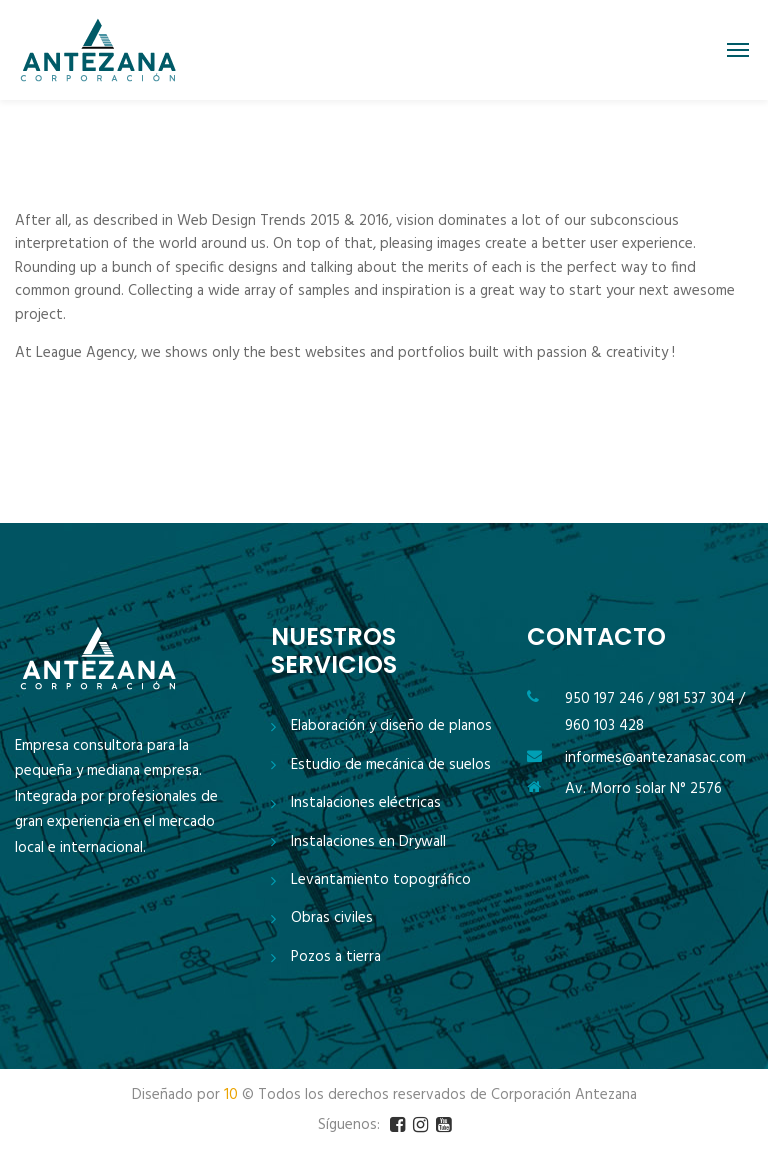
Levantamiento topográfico (381, 880)
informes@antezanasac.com (655, 758)
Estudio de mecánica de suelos (391, 765)
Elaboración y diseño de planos (391, 726)
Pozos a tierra (336, 957)
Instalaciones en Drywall (368, 842)
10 (231, 1095)
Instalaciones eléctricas (366, 803)
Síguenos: (349, 1125)
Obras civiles (332, 918)
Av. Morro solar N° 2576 (643, 789)
